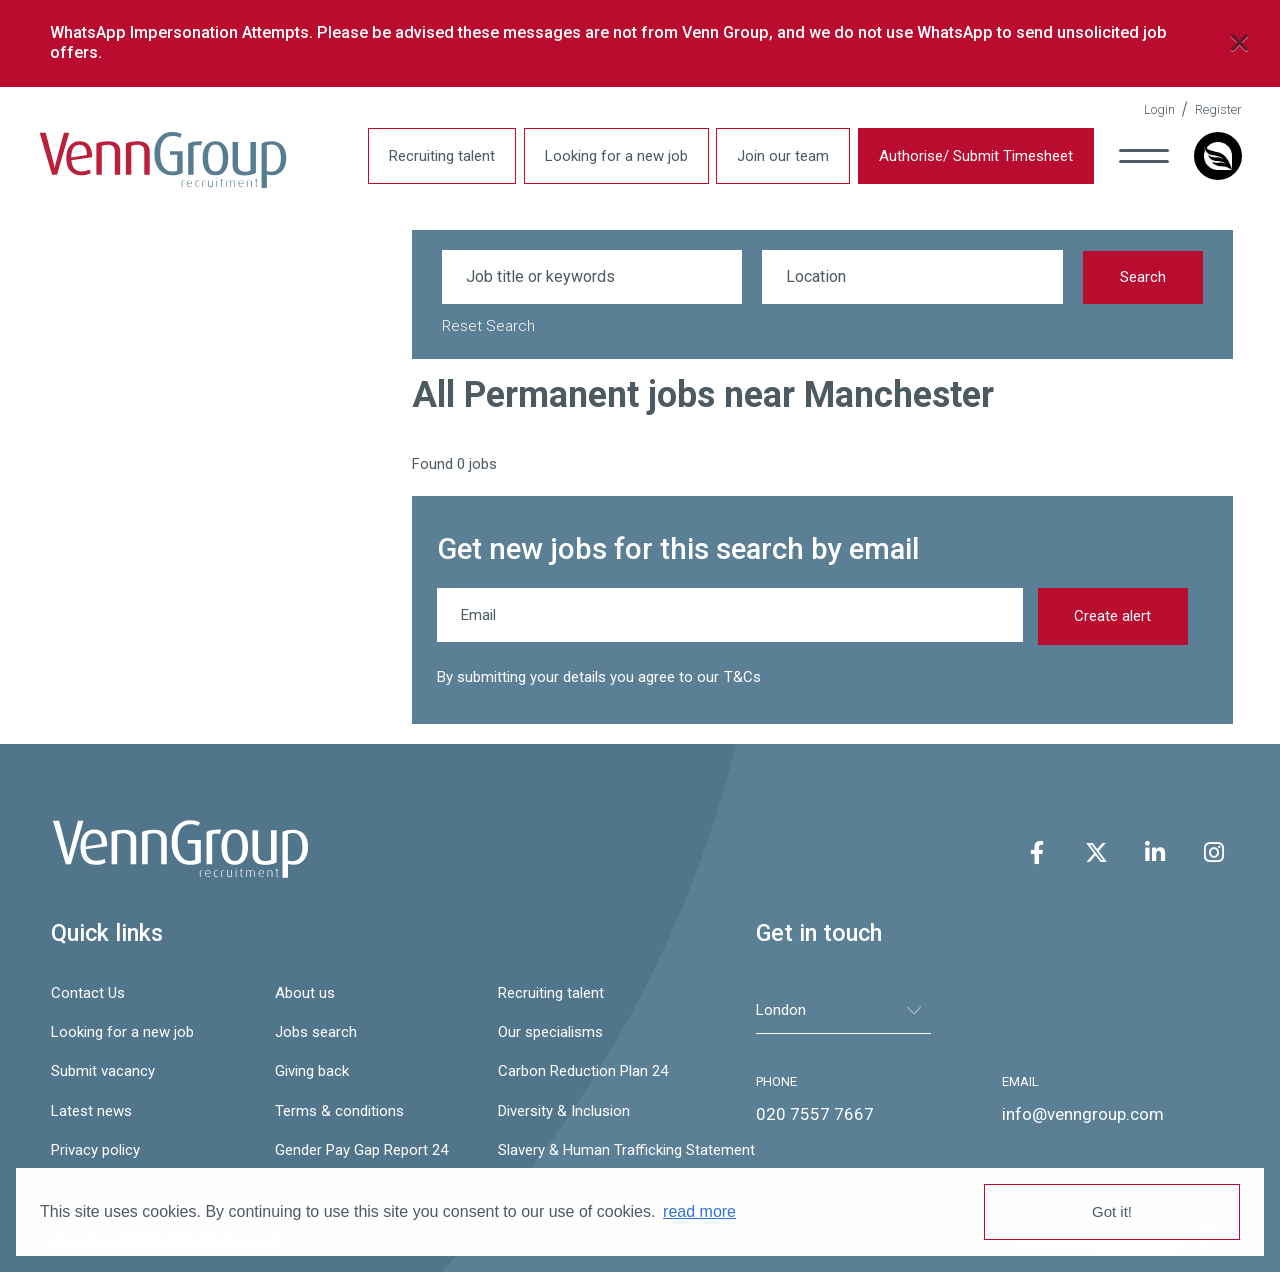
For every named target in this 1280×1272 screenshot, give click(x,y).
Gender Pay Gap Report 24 (361, 1150)
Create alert (1112, 616)
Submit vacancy (103, 1071)
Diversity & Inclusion (564, 1111)
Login (1159, 109)
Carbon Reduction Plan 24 (583, 1071)
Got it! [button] (1112, 1211)
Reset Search (488, 326)
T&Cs (742, 677)
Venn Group (163, 161)
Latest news (91, 1111)
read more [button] (699, 1211)
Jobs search (316, 1032)
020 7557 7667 (815, 1114)
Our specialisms (550, 1032)
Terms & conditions (339, 1111)
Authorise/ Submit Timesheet (976, 156)
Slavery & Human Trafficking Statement (599, 1150)
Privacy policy (95, 1150)
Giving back (312, 1071)
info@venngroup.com (1083, 1114)
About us (305, 993)
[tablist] (843, 1010)
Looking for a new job (616, 156)
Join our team (783, 156)
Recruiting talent (442, 156)
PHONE (776, 1081)
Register (1218, 109)
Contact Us (88, 993)
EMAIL (1020, 1081)
